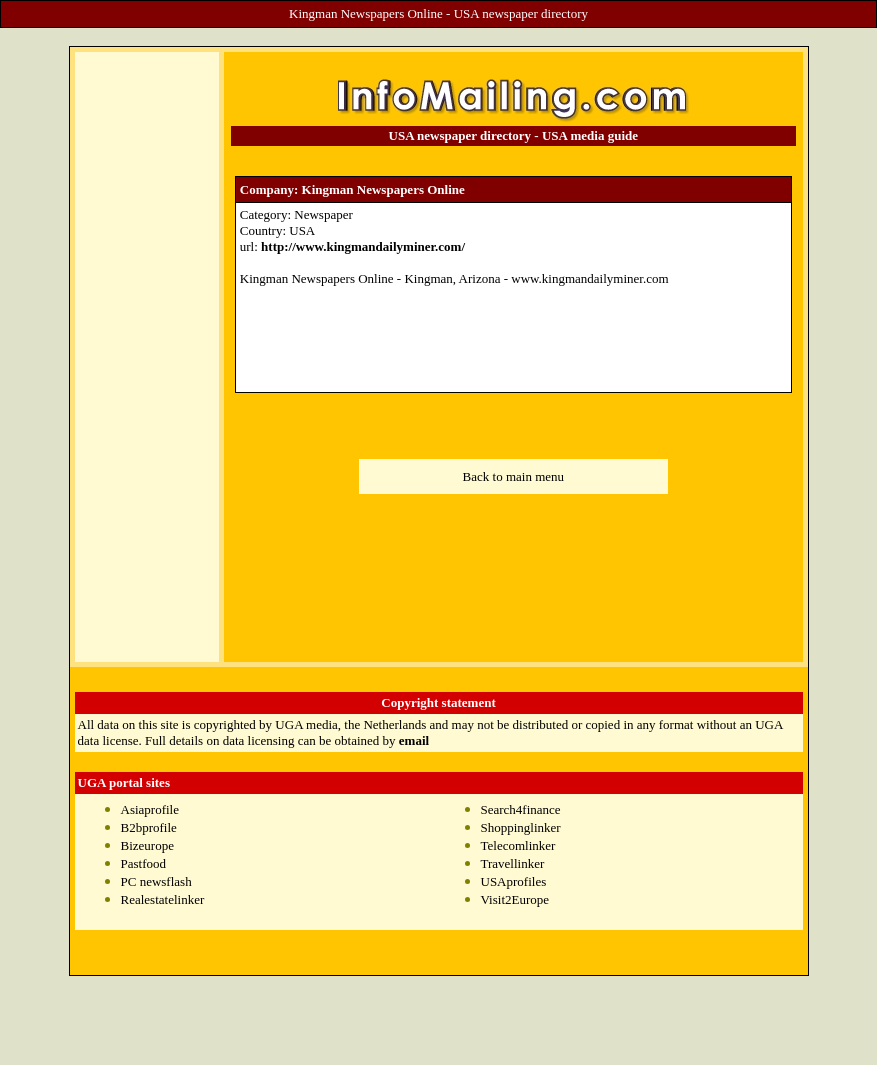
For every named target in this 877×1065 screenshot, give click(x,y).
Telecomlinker (518, 845)
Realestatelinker (163, 899)
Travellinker (513, 863)
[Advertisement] (147, 357)
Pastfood (144, 863)
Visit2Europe (515, 899)
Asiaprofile (150, 809)
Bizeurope (147, 845)
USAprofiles (514, 881)
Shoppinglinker (521, 827)
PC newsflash (156, 881)
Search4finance (521, 809)
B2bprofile (149, 827)
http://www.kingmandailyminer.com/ (363, 246)
